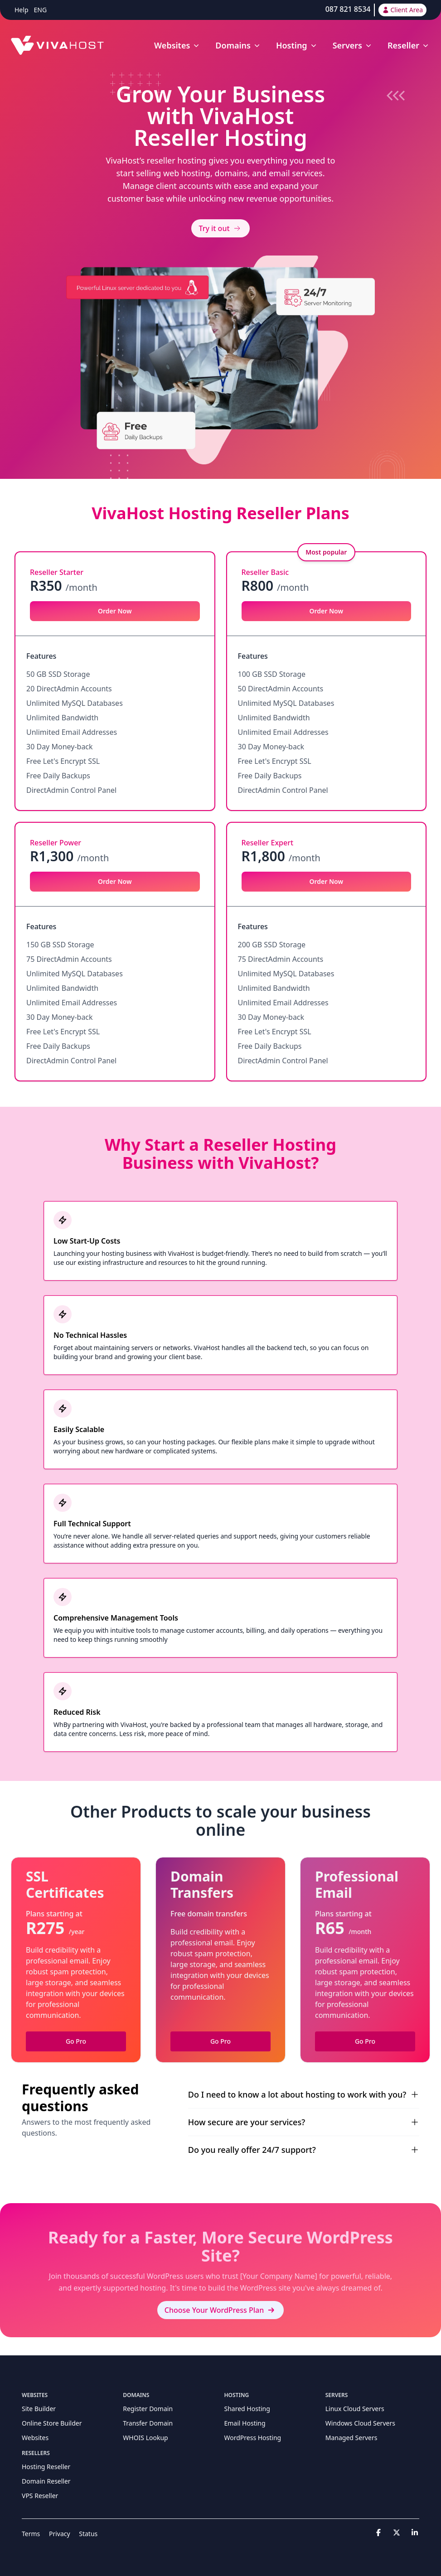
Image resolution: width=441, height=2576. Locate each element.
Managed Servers (351, 2437)
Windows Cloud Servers (360, 2423)
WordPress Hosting (252, 2437)
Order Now (115, 611)
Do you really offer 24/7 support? (303, 2149)
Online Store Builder (52, 2423)
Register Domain (148, 2408)
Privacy (59, 2533)
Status (88, 2533)
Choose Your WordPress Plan (220, 2310)
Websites (35, 2437)
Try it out (220, 228)
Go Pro (76, 2041)
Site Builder (39, 2408)
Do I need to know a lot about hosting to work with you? (303, 2094)
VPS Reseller (40, 2495)
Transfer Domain (148, 2423)
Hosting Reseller (46, 2466)
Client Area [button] (402, 9)
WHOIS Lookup (145, 2437)
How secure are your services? (303, 2122)
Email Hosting (245, 2423)
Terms (31, 2533)
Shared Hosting (247, 2408)
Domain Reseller (46, 2481)
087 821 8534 (348, 9)
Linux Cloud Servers (354, 2408)
